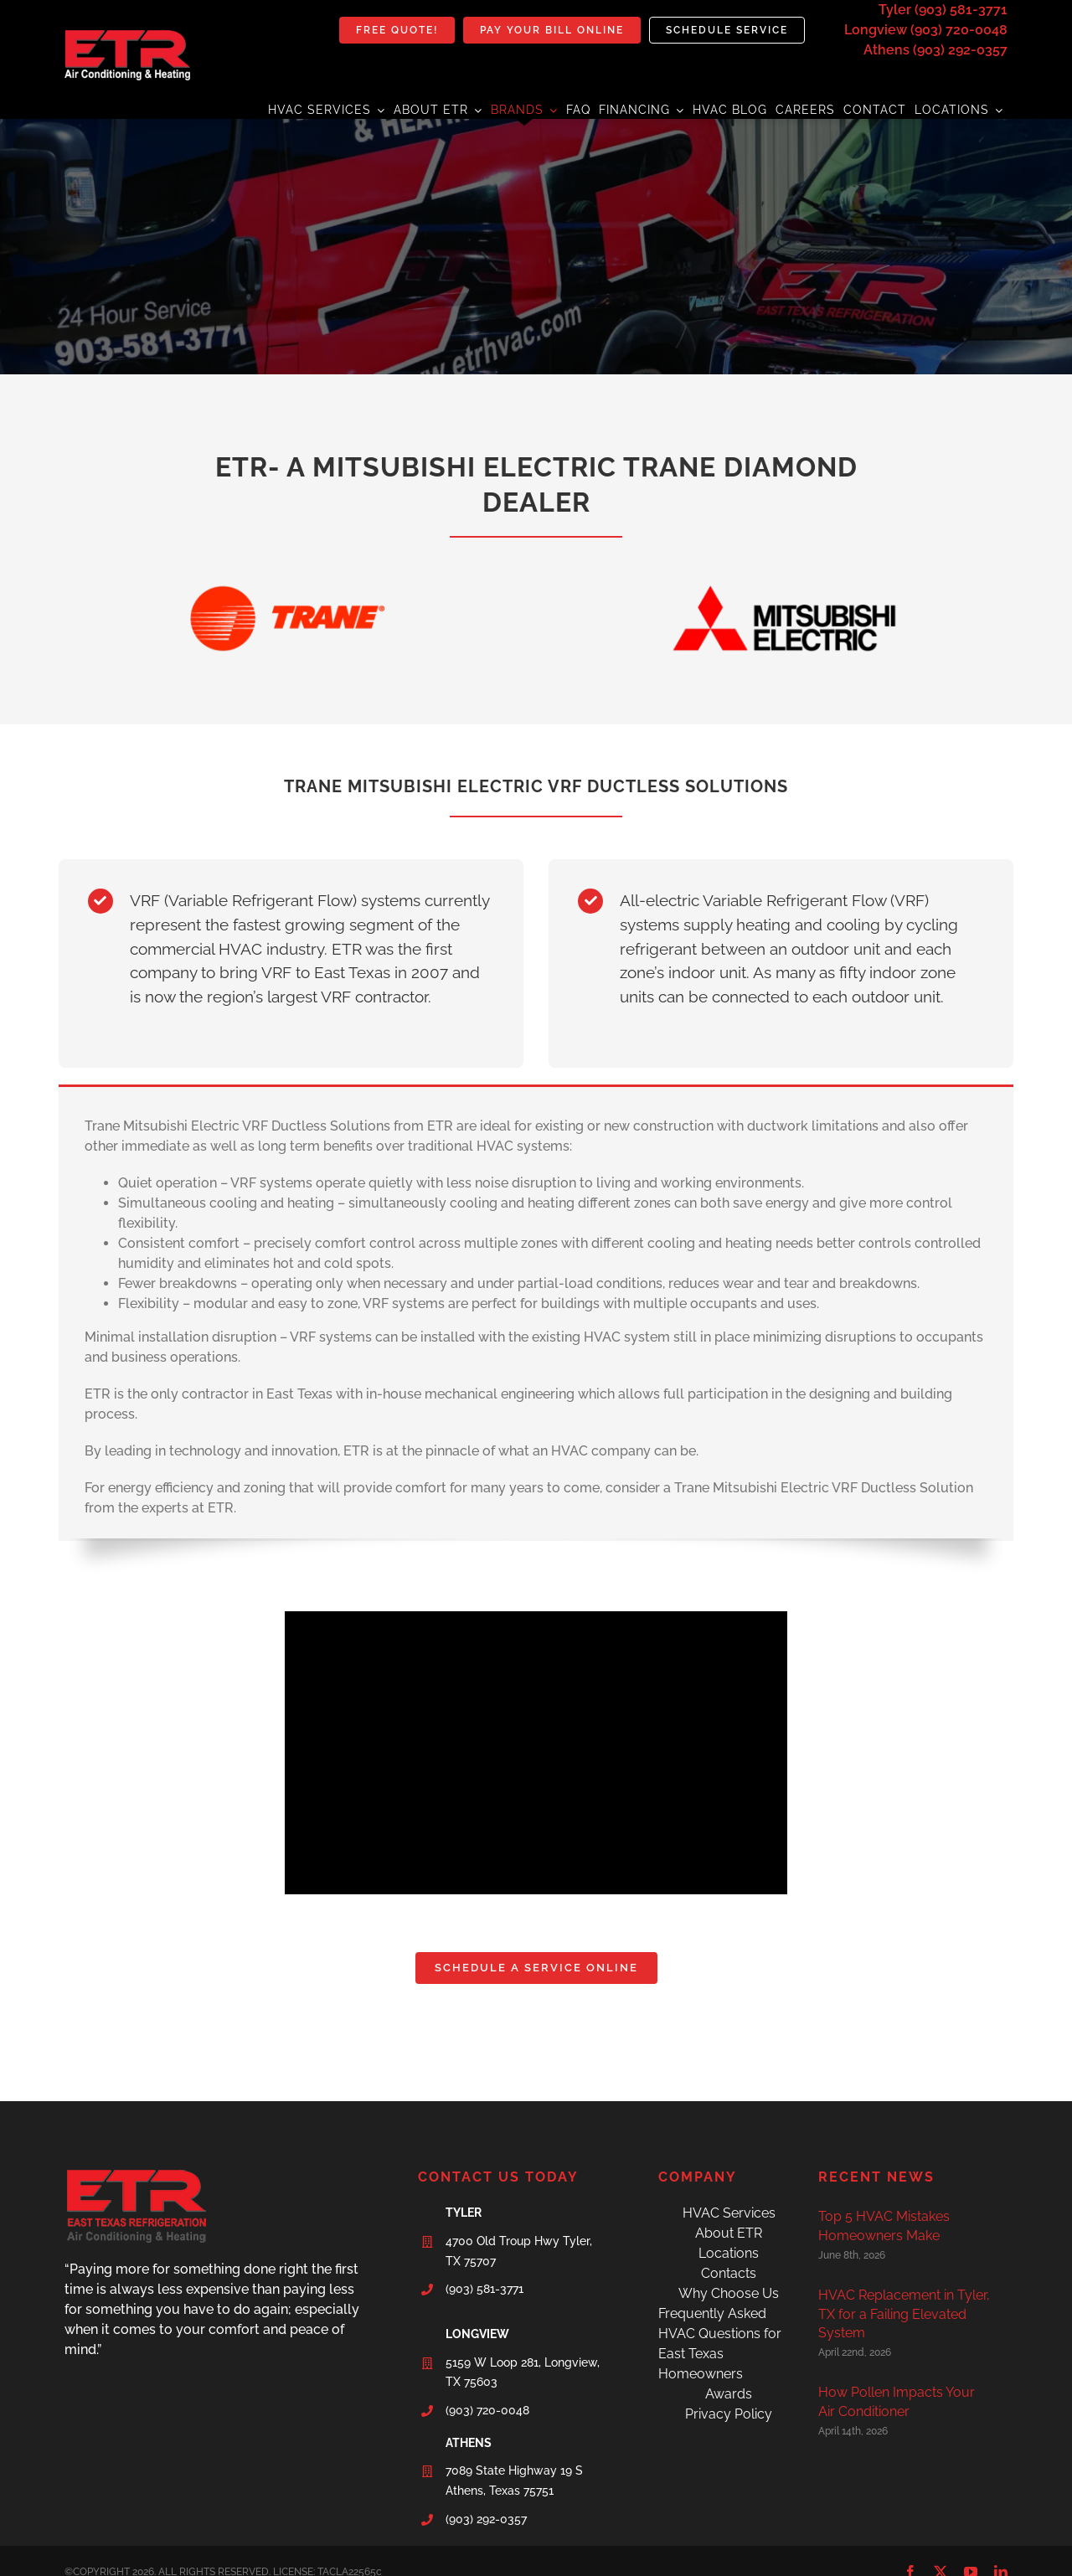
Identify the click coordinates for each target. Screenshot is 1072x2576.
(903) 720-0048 (487, 2404)
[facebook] (910, 2566)
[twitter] (940, 2566)
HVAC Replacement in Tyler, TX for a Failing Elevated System (904, 2308)
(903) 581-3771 (484, 2283)
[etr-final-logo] (127, 36)
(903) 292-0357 (486, 2513)
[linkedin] (1001, 2566)
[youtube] (970, 2566)
